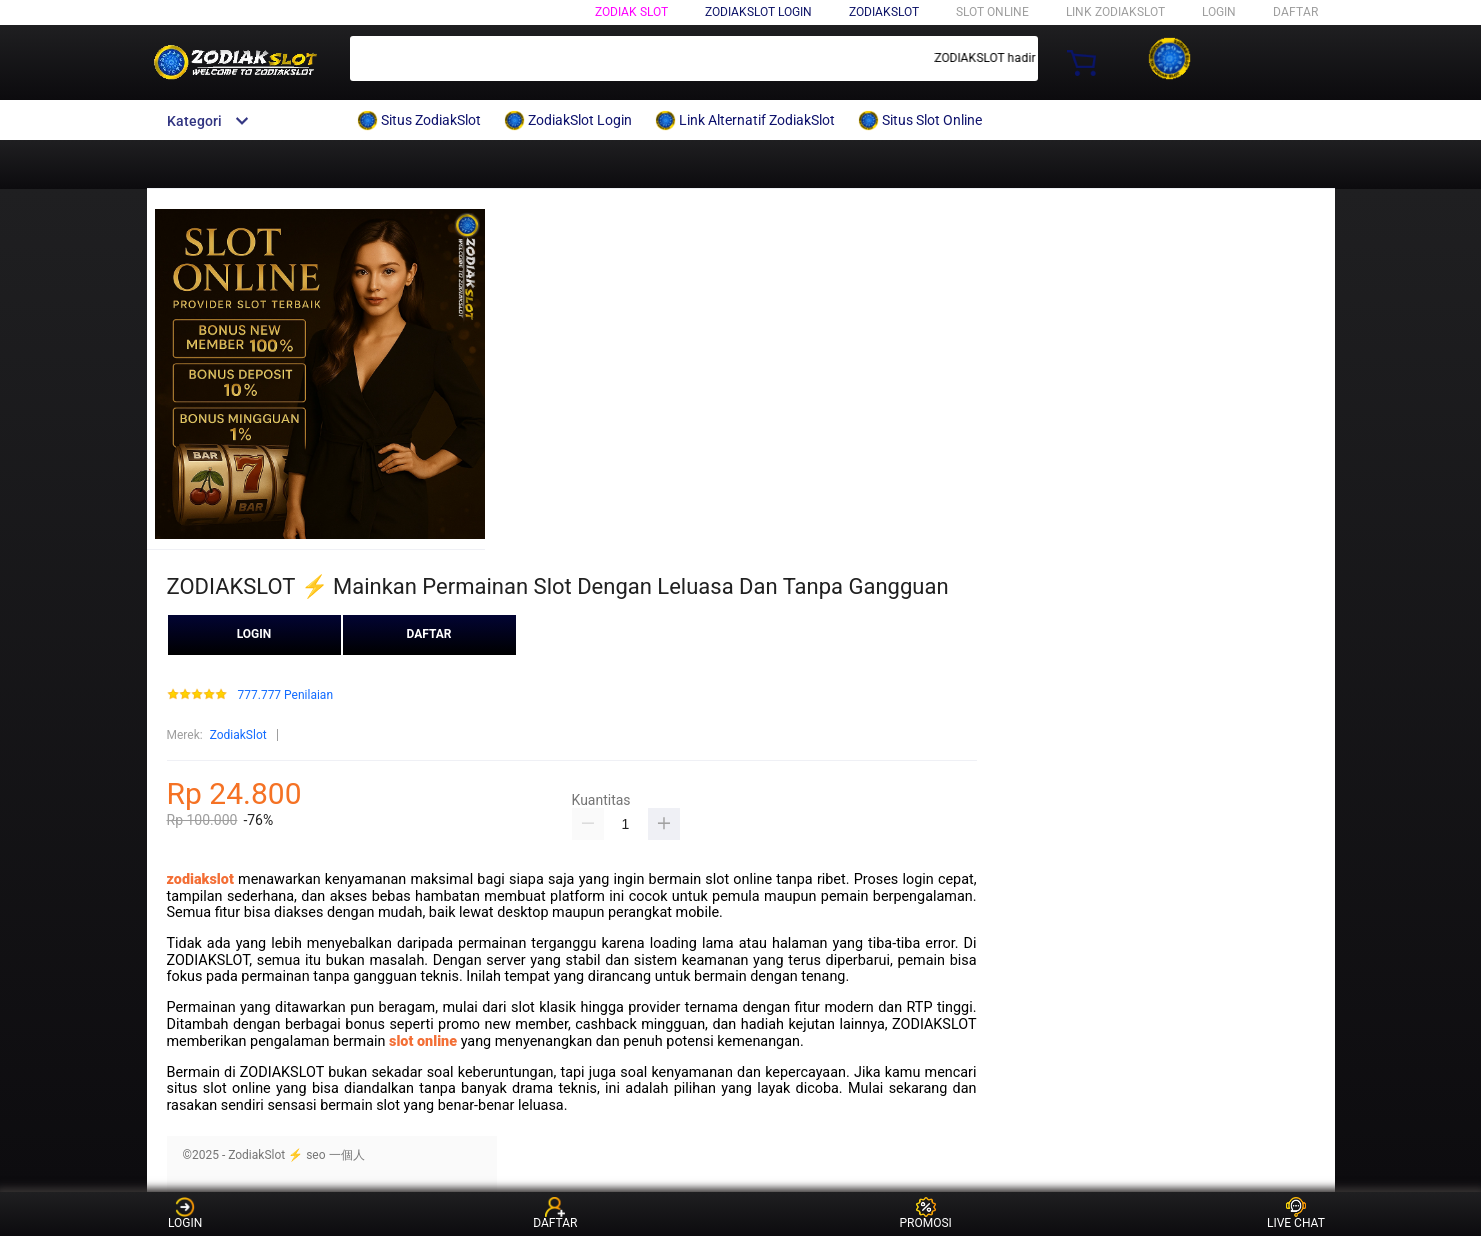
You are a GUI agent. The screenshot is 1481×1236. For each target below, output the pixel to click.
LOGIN (1219, 12)
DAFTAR (1295, 12)
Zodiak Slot (631, 12)
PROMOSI (925, 1213)
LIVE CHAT (1296, 1213)
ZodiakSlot (884, 12)
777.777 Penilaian (285, 695)
